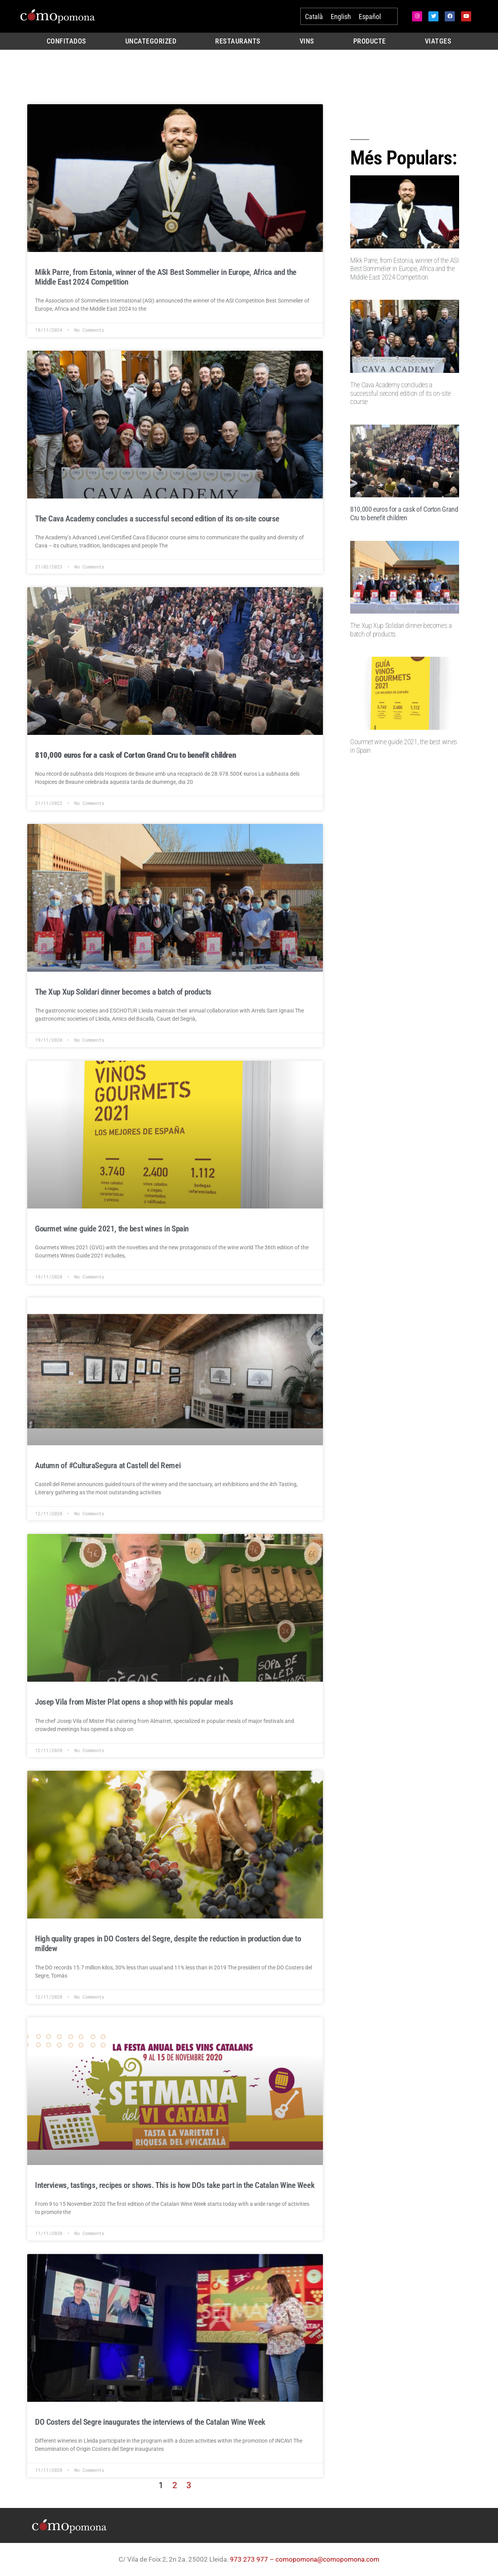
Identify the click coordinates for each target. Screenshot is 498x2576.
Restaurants (238, 41)
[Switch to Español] (370, 17)
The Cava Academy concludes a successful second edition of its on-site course (157, 518)
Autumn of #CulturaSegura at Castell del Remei (108, 1465)
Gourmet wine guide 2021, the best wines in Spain (112, 1228)
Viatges (438, 41)
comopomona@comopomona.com (327, 2559)
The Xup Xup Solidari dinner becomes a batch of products (123, 992)
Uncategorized (151, 41)
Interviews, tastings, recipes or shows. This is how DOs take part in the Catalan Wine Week (174, 2185)
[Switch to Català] (314, 17)
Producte (369, 41)
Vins (307, 41)
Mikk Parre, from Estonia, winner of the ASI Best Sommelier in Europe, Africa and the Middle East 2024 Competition (404, 268)
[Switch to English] (341, 17)
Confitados (66, 41)
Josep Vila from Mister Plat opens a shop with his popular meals (134, 1702)
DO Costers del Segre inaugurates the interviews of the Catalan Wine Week (150, 2422)
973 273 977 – (252, 2559)
